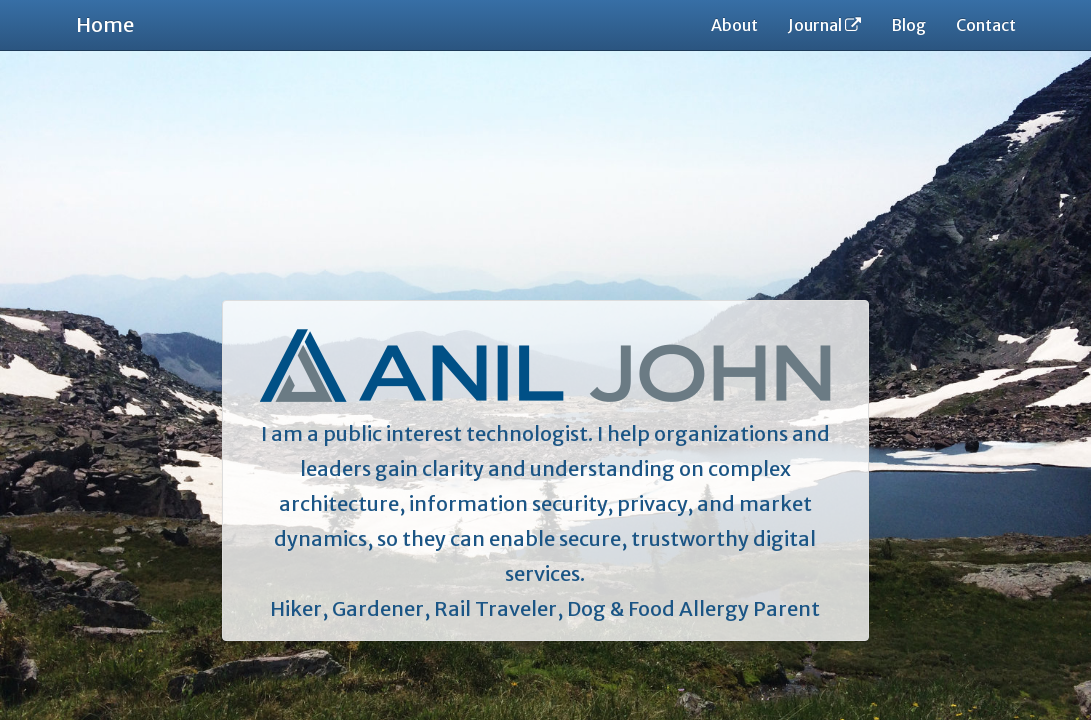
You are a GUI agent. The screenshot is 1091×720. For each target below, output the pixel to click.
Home (105, 24)
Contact (986, 25)
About (734, 25)
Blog (908, 25)
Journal (824, 25)
